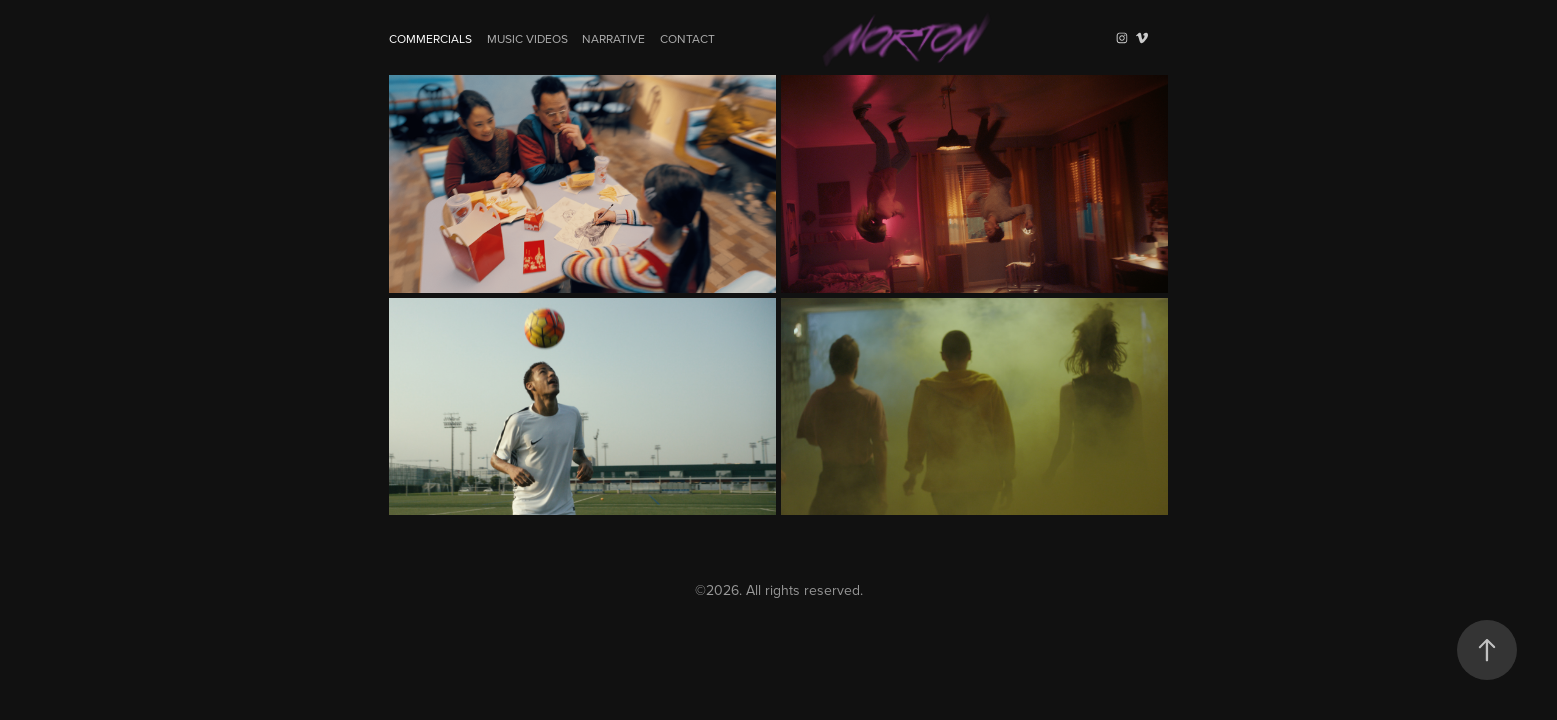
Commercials (430, 38)
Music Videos (527, 38)
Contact (687, 38)
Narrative (613, 38)
